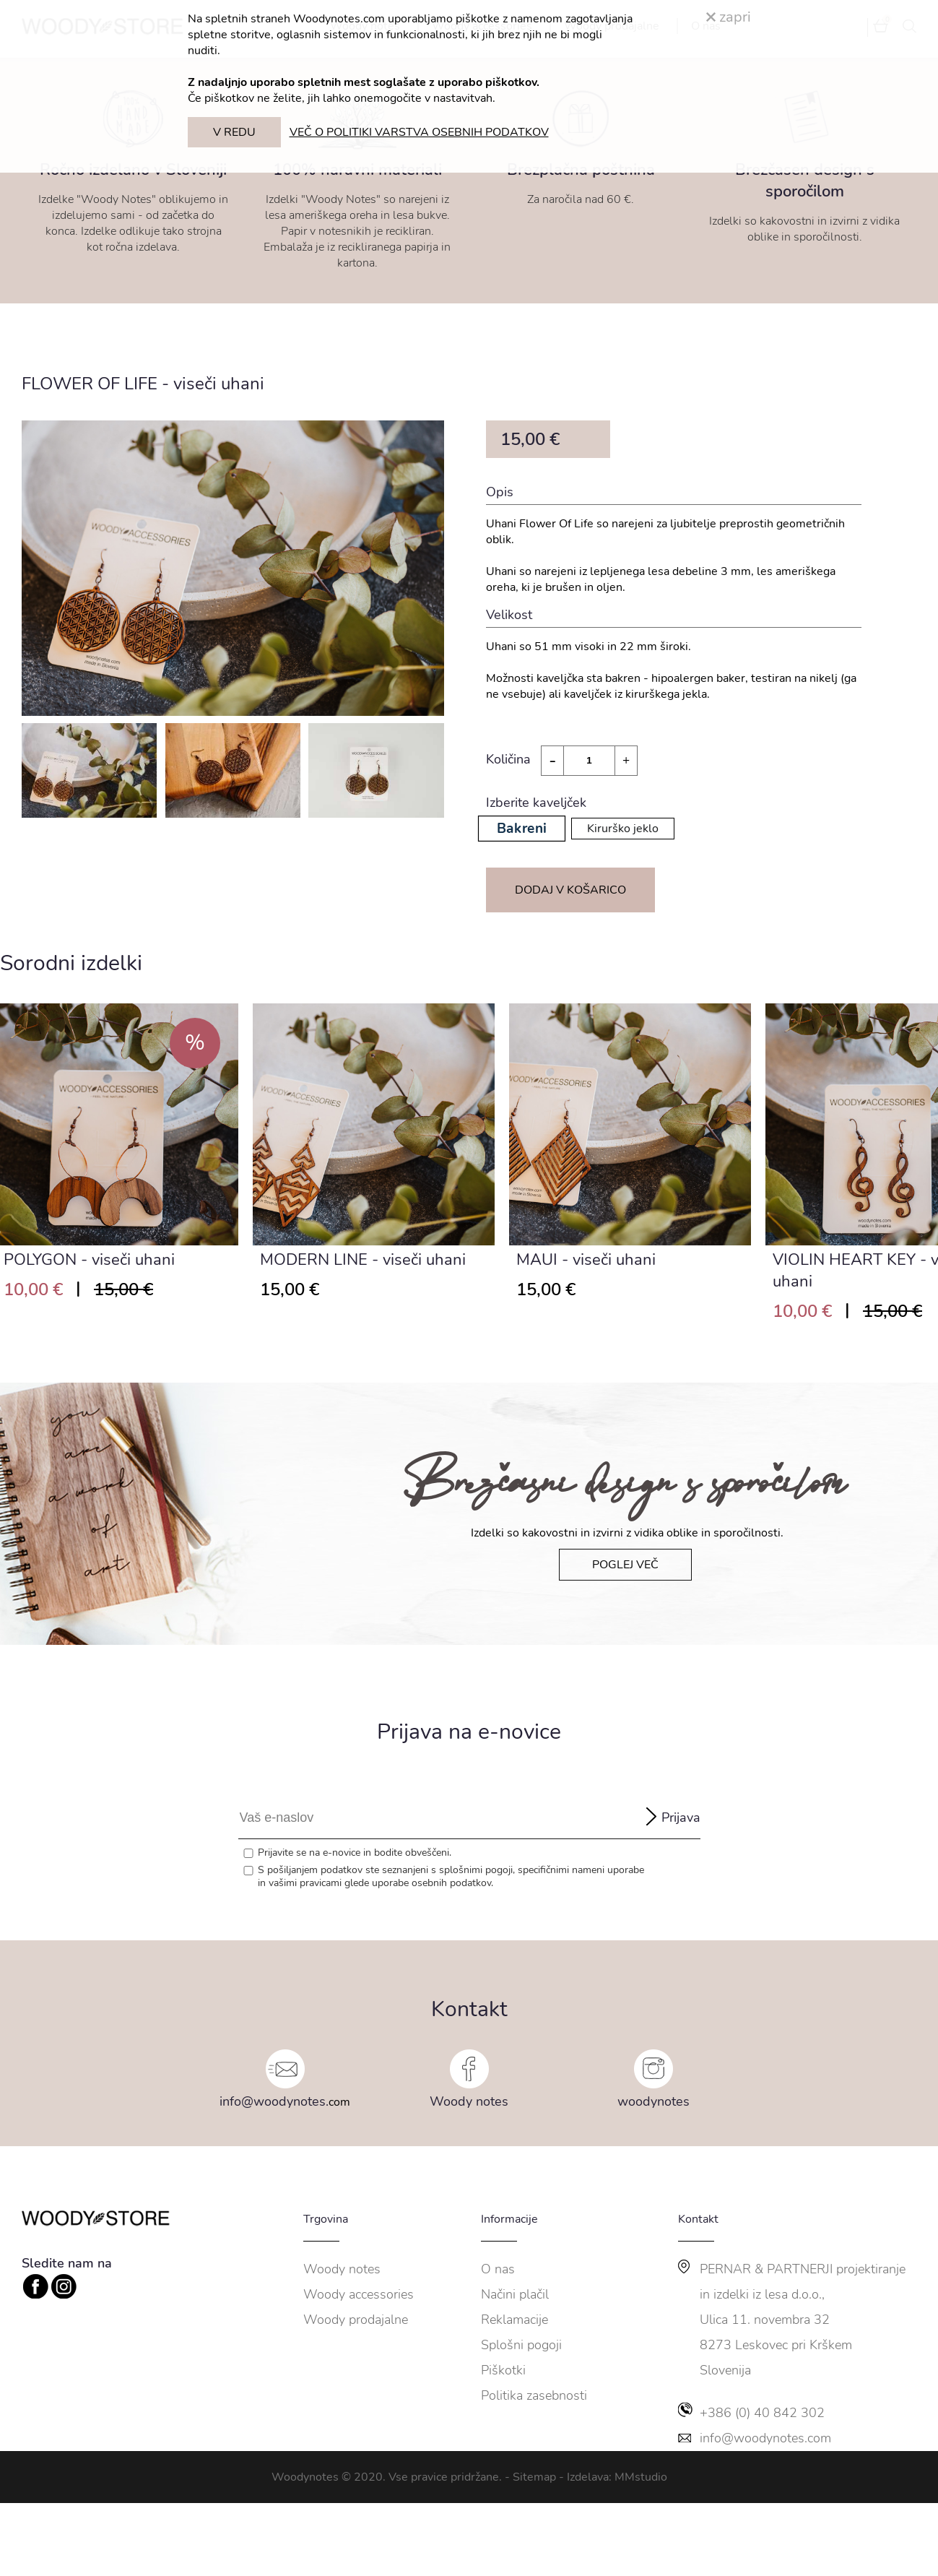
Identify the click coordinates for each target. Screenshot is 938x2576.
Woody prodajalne (355, 2319)
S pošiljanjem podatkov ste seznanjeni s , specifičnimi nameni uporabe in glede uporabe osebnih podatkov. (451, 1877)
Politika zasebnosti (534, 2395)
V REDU (234, 132)
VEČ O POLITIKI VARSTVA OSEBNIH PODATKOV (419, 132)
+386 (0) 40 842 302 (762, 2412)
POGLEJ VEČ (625, 1565)
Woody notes (469, 2101)
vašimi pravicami (305, 1883)
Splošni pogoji (521, 2345)
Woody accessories (358, 2294)
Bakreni (521, 828)
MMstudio (641, 2477)
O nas (498, 2269)
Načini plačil (515, 2294)
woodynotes (653, 2101)
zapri (728, 17)
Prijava (680, 1817)
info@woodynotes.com (765, 2438)
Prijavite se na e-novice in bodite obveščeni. (354, 1852)
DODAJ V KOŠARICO (570, 890)
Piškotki (503, 2370)
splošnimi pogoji (476, 1870)
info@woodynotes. (274, 2101)
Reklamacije (514, 2319)
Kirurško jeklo (623, 829)
